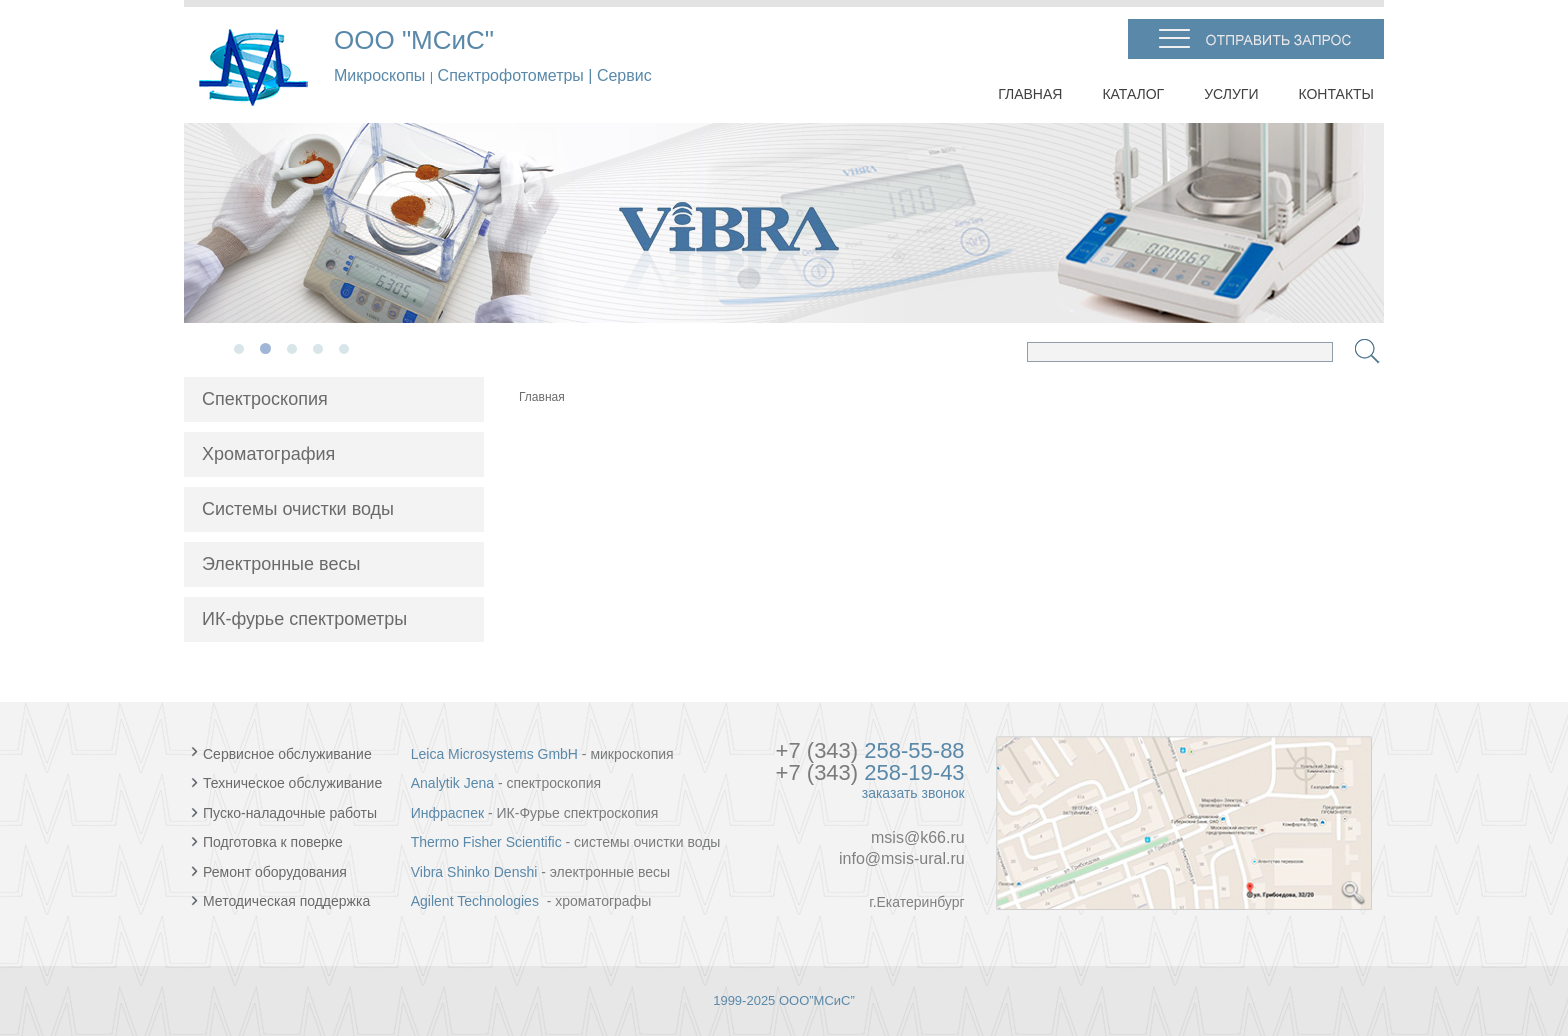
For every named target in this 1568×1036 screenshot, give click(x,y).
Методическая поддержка (280, 901)
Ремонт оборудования (269, 872)
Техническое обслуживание (288, 783)
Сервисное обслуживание (287, 754)
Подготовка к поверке (267, 842)
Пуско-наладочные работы (284, 813)
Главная (542, 397)
